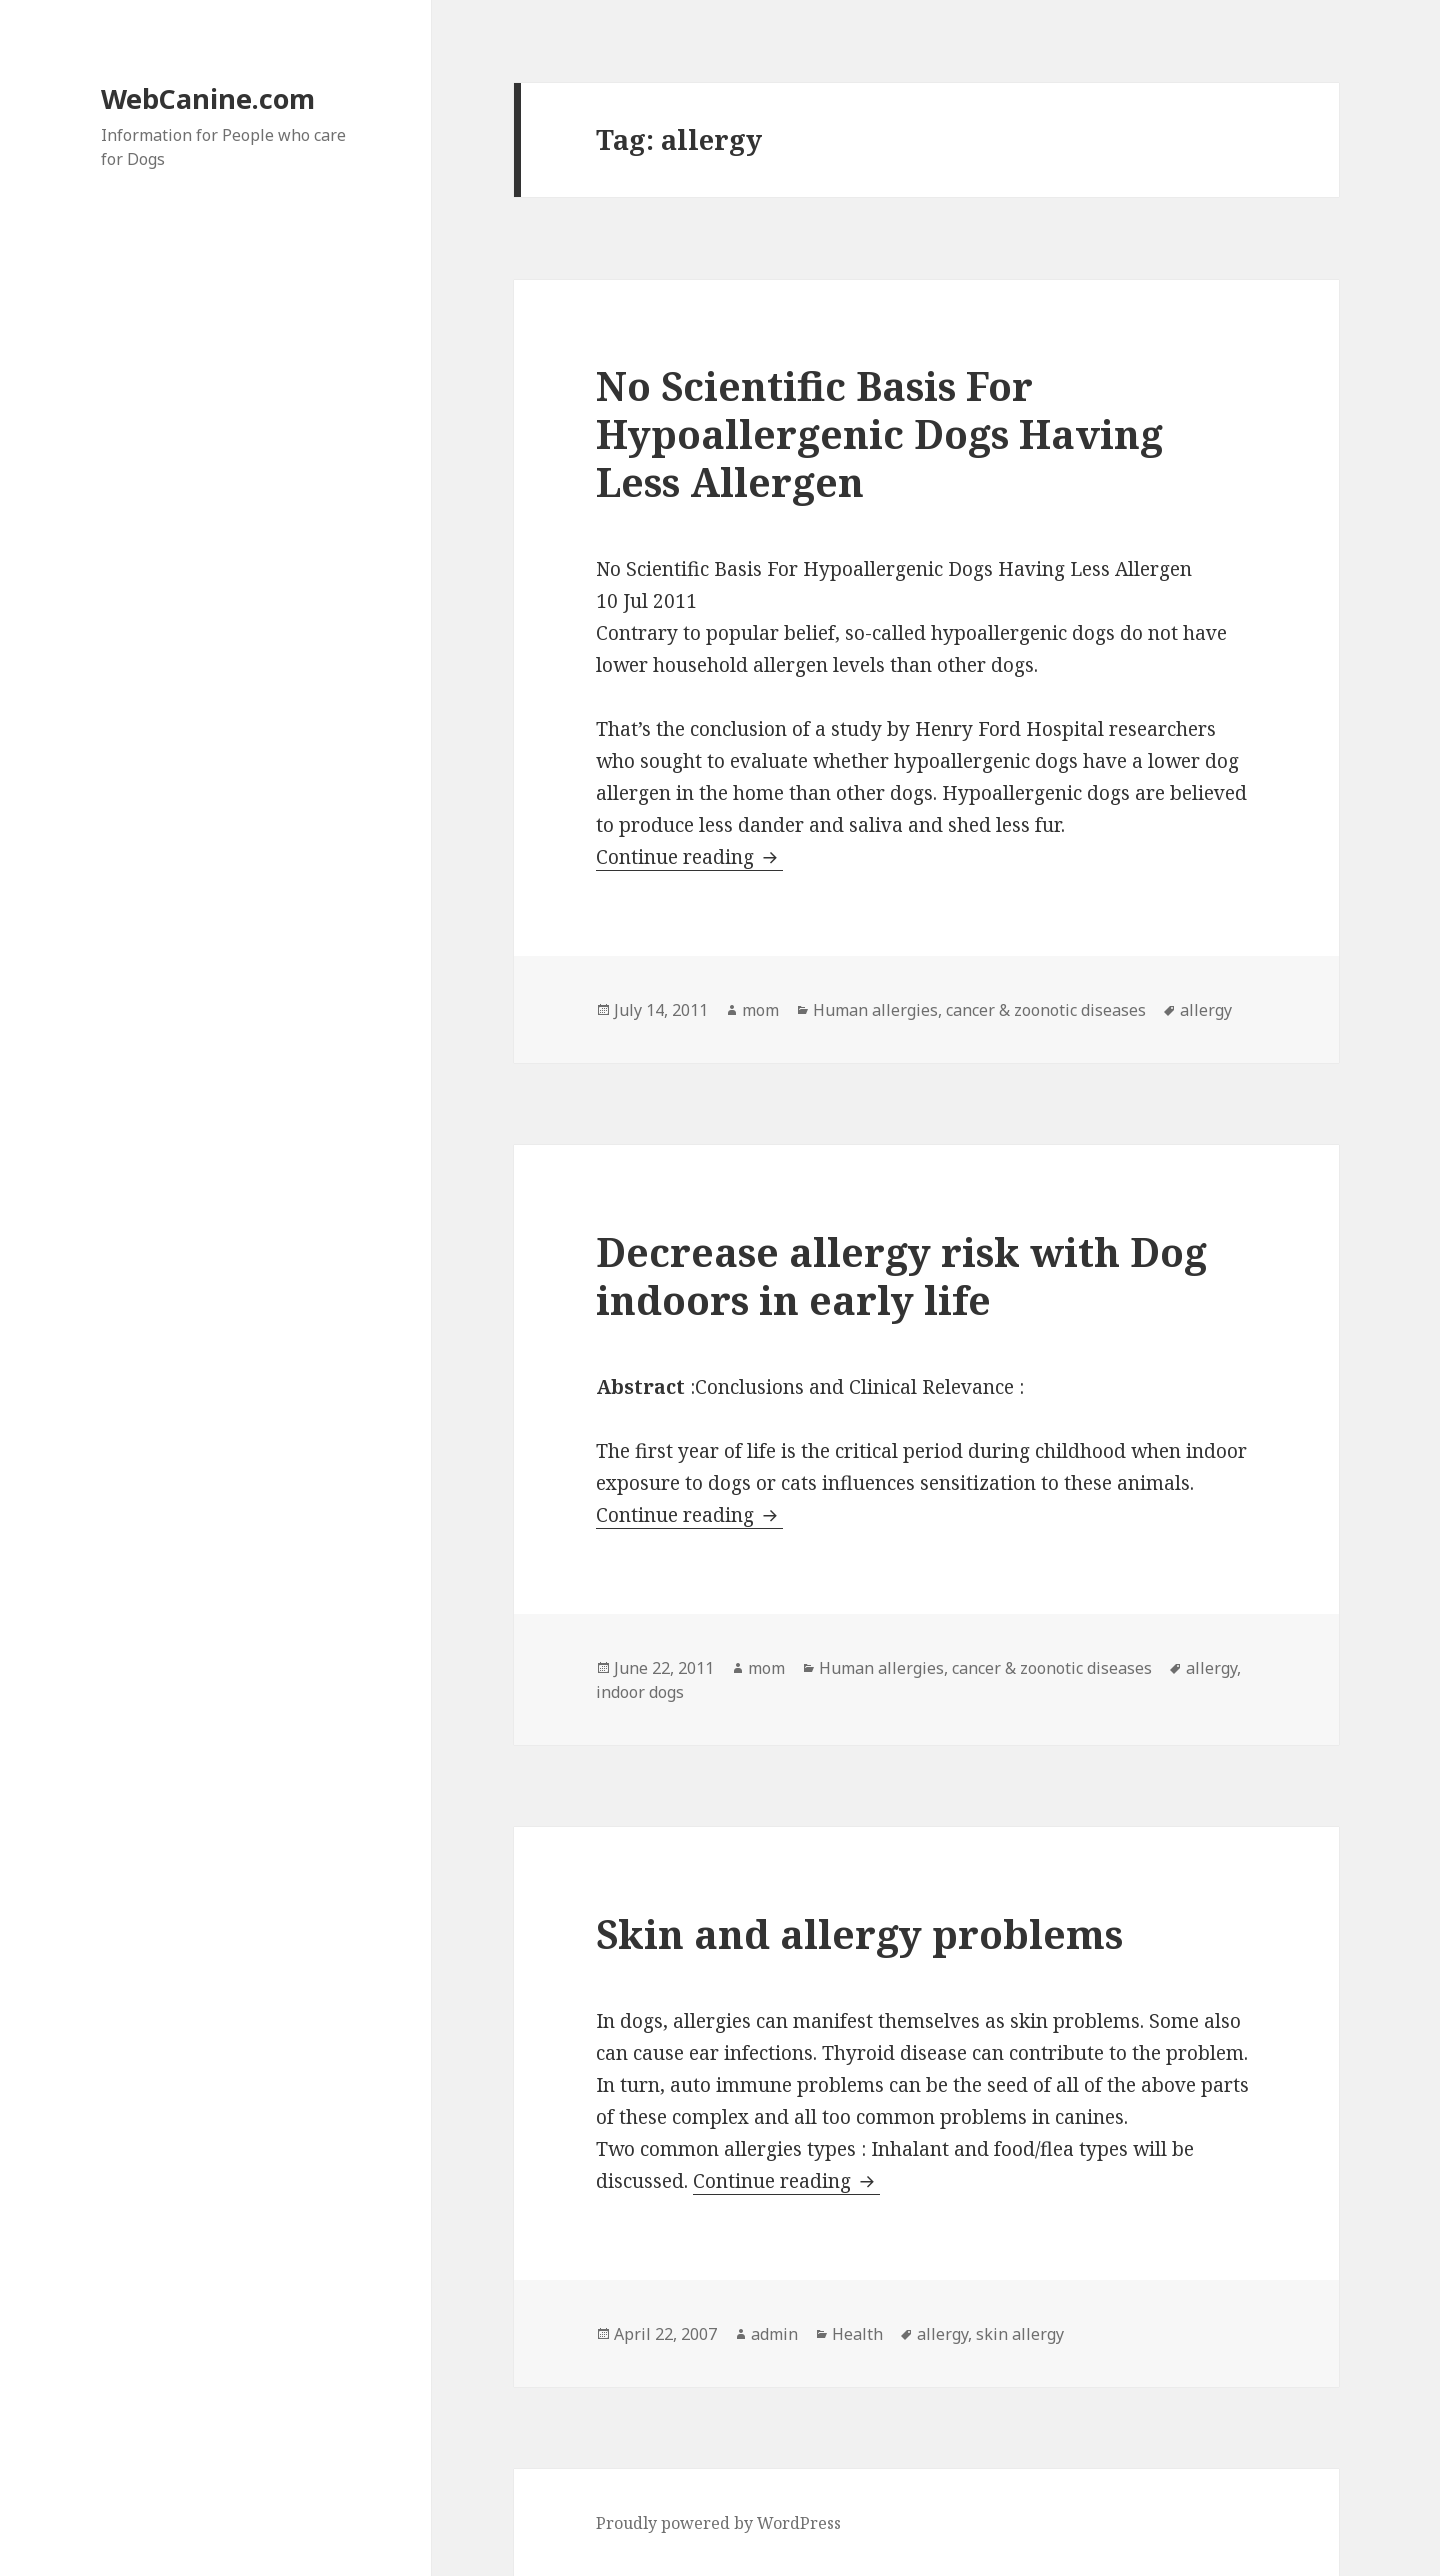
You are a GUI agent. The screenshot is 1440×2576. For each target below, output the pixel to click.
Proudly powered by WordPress (718, 2523)
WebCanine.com (208, 98)
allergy (1206, 1010)
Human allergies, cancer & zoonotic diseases (979, 1010)
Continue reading (689, 857)
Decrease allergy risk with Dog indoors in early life (901, 1275)
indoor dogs (640, 1692)
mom (760, 1010)
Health (857, 2334)
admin (774, 2334)
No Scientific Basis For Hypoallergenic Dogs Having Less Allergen (879, 433)
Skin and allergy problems (859, 1933)
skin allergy (1020, 2334)
